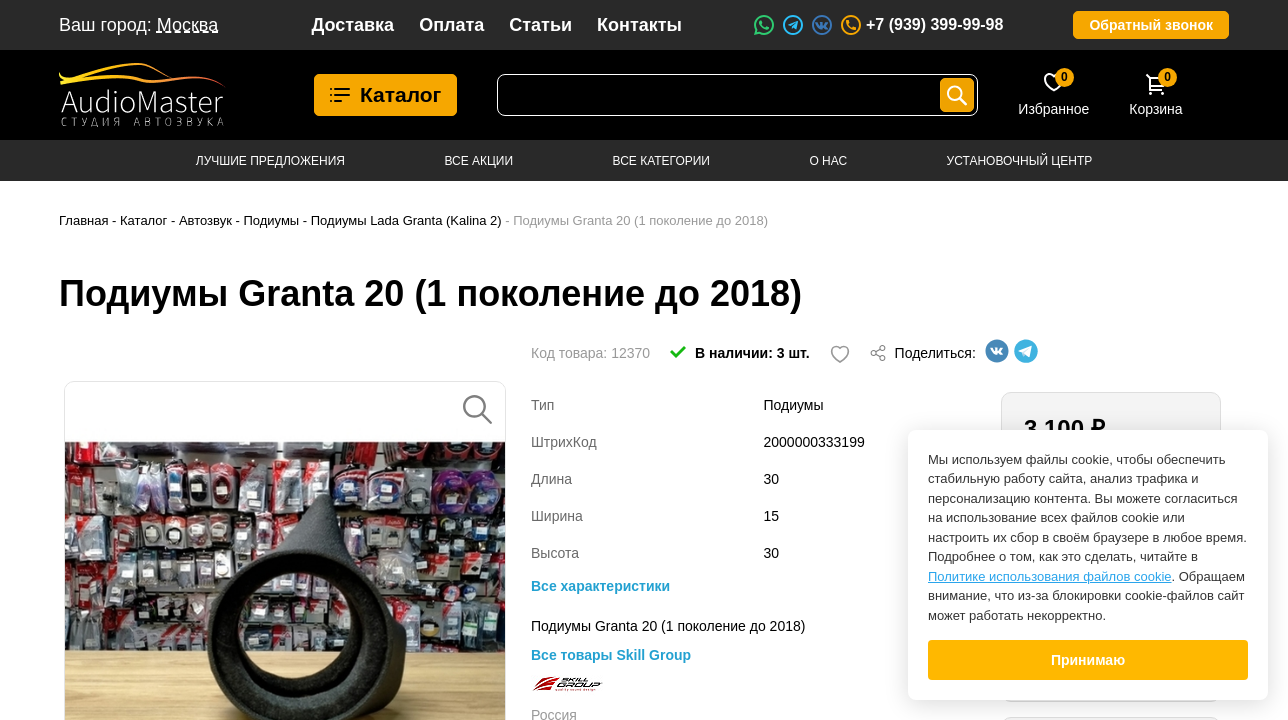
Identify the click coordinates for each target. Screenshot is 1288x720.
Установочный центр (1020, 161)
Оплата (451, 25)
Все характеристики (600, 586)
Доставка (352, 25)
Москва (187, 25)
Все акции (478, 161)
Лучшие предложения (270, 161)
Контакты (639, 25)
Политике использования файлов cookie (1050, 576)
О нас (828, 161)
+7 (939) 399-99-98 (921, 25)
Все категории (661, 161)
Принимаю (1088, 660)
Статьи (540, 25)
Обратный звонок (1151, 25)
